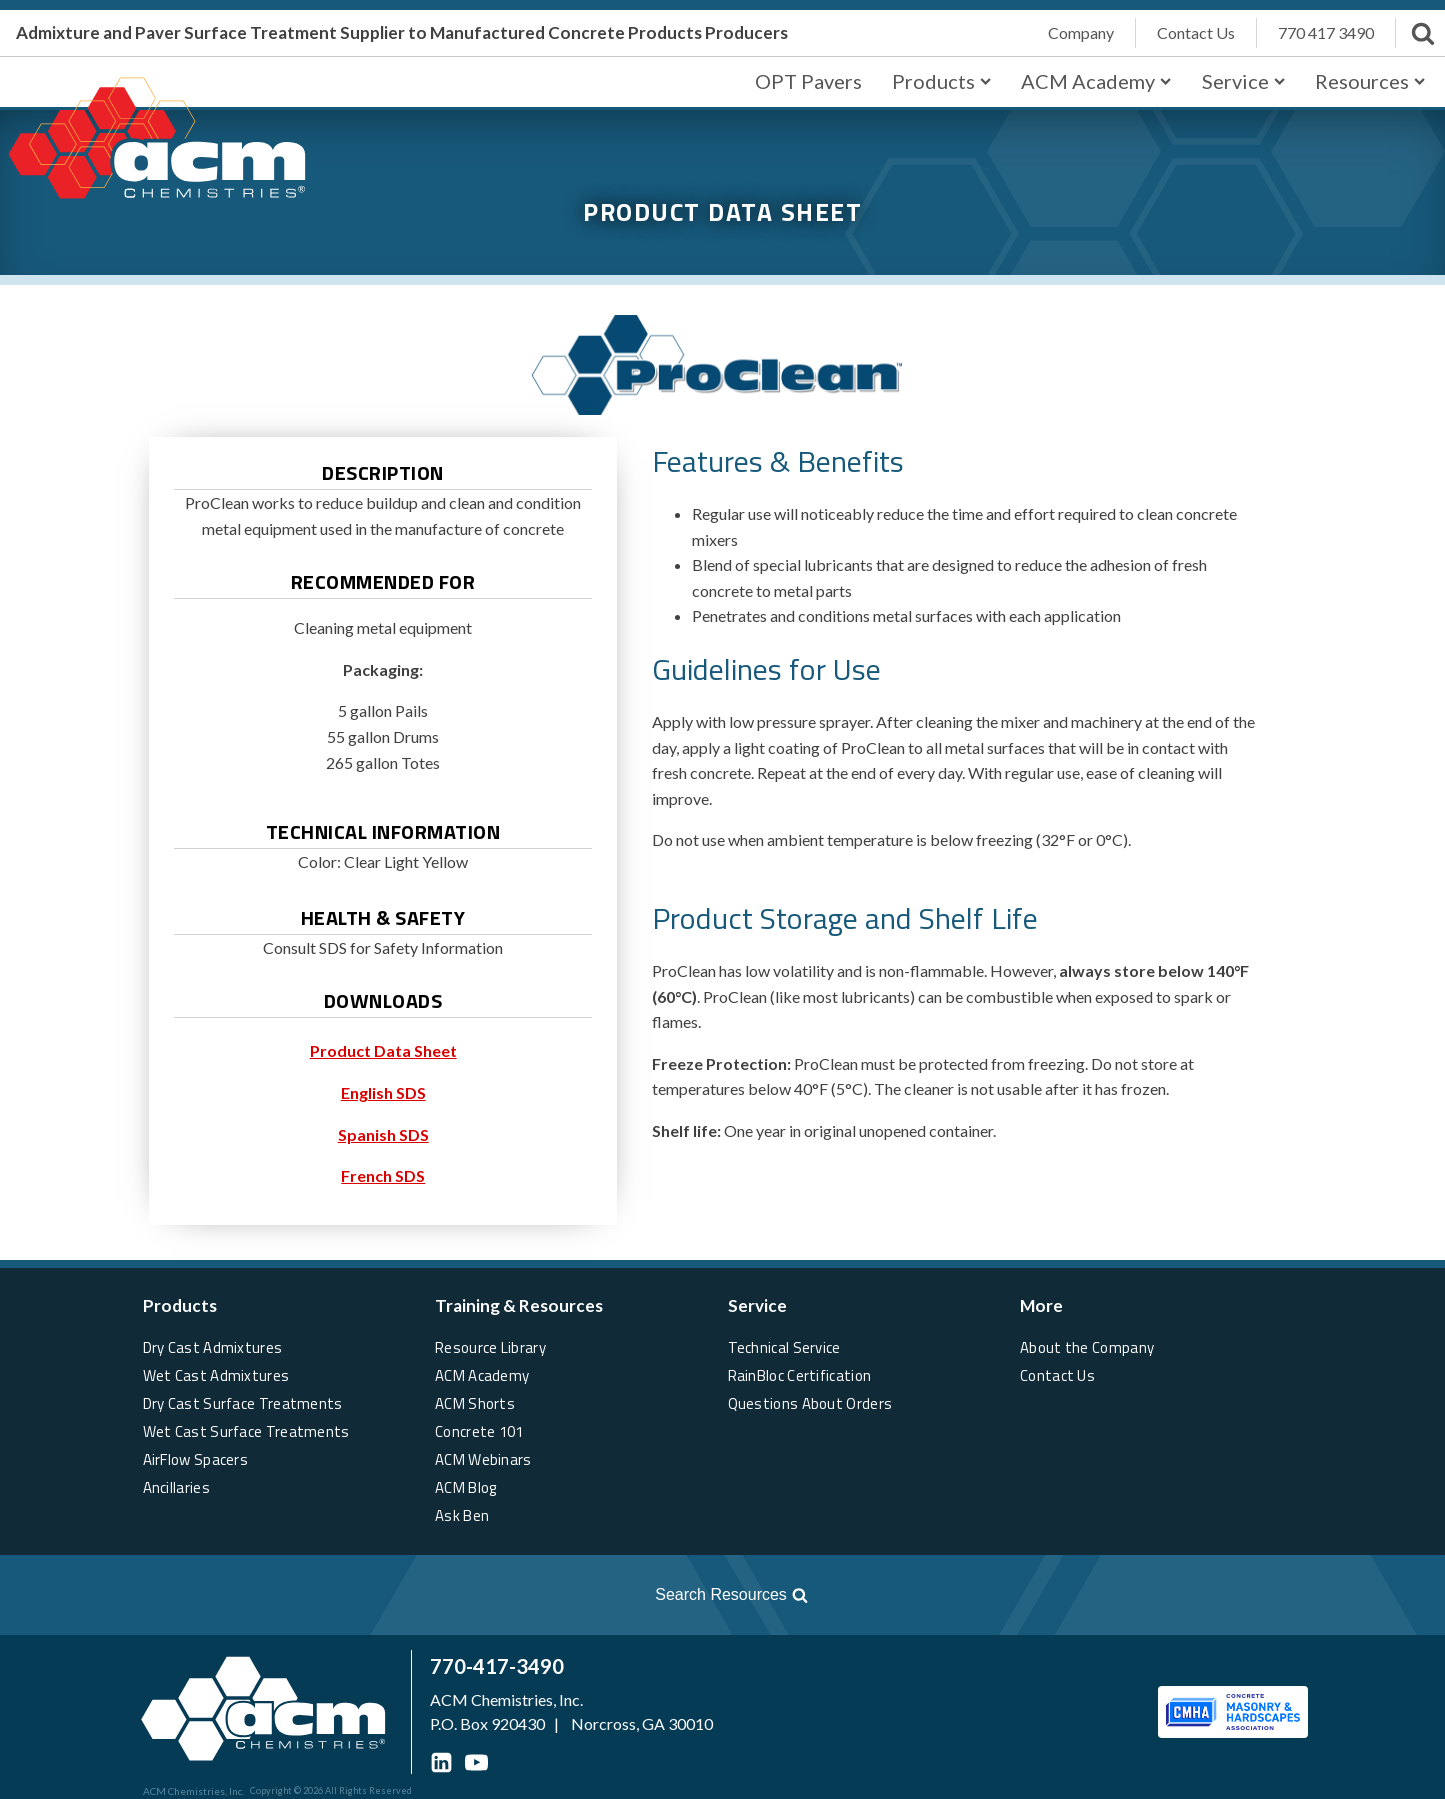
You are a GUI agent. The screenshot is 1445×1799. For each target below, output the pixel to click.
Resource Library (490, 1347)
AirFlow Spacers (196, 1459)
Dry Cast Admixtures (213, 1347)
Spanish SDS (383, 1134)
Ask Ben (462, 1515)
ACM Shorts (475, 1403)
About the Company (1087, 1347)
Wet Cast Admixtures (216, 1375)
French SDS (383, 1175)
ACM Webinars (483, 1459)
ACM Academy (1096, 81)
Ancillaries (176, 1487)
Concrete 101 (479, 1431)
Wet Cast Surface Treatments (246, 1431)
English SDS (383, 1092)
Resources (1370, 81)
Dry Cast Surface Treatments (243, 1403)
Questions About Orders (810, 1403)
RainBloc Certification (800, 1375)
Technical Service (784, 1347)
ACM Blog (465, 1487)
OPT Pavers (808, 81)
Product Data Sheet (383, 1050)
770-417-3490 (497, 1666)
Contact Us (1057, 1375)
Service (1243, 81)
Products (941, 81)
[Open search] (416, 1595)
